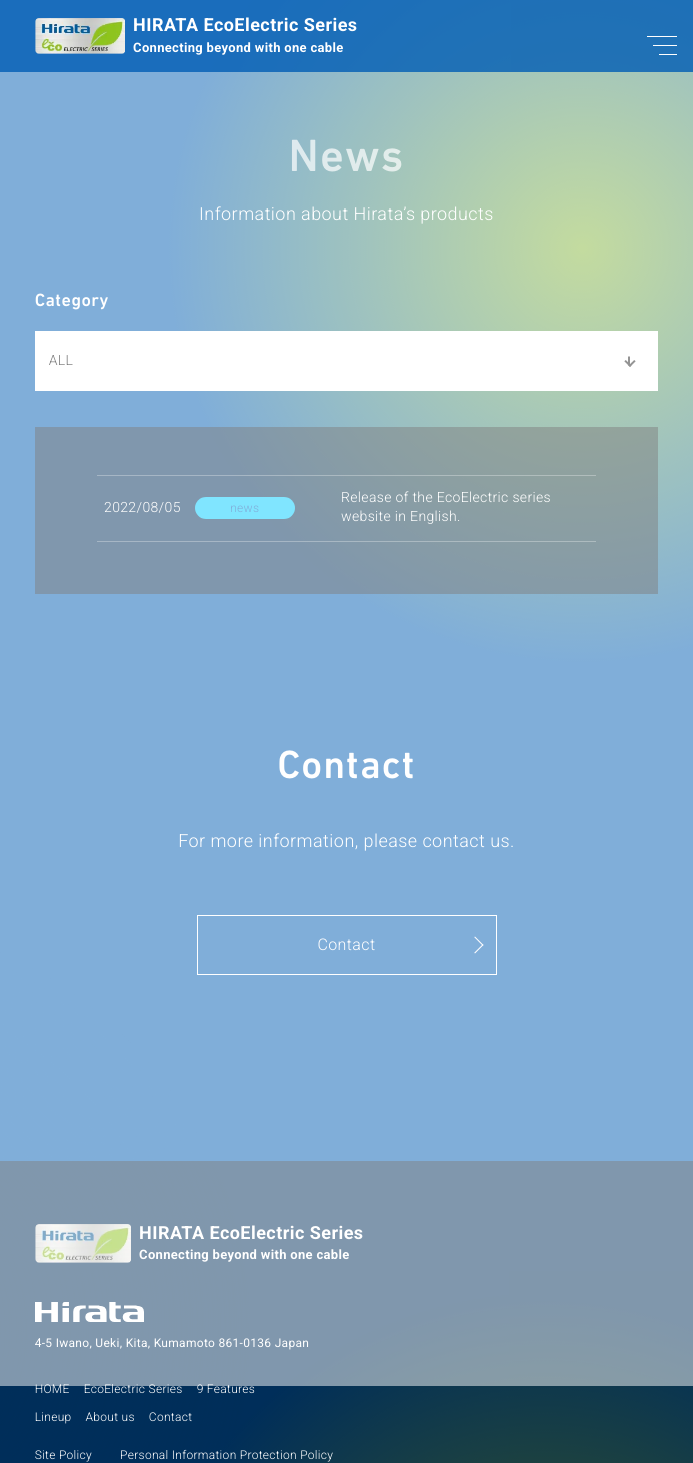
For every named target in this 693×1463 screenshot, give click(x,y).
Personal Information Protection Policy (226, 1455)
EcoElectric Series (133, 1389)
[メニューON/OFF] (648, 45)
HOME (52, 1389)
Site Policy (63, 1455)
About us (110, 1417)
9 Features (226, 1389)
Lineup (53, 1417)
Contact (171, 1417)
